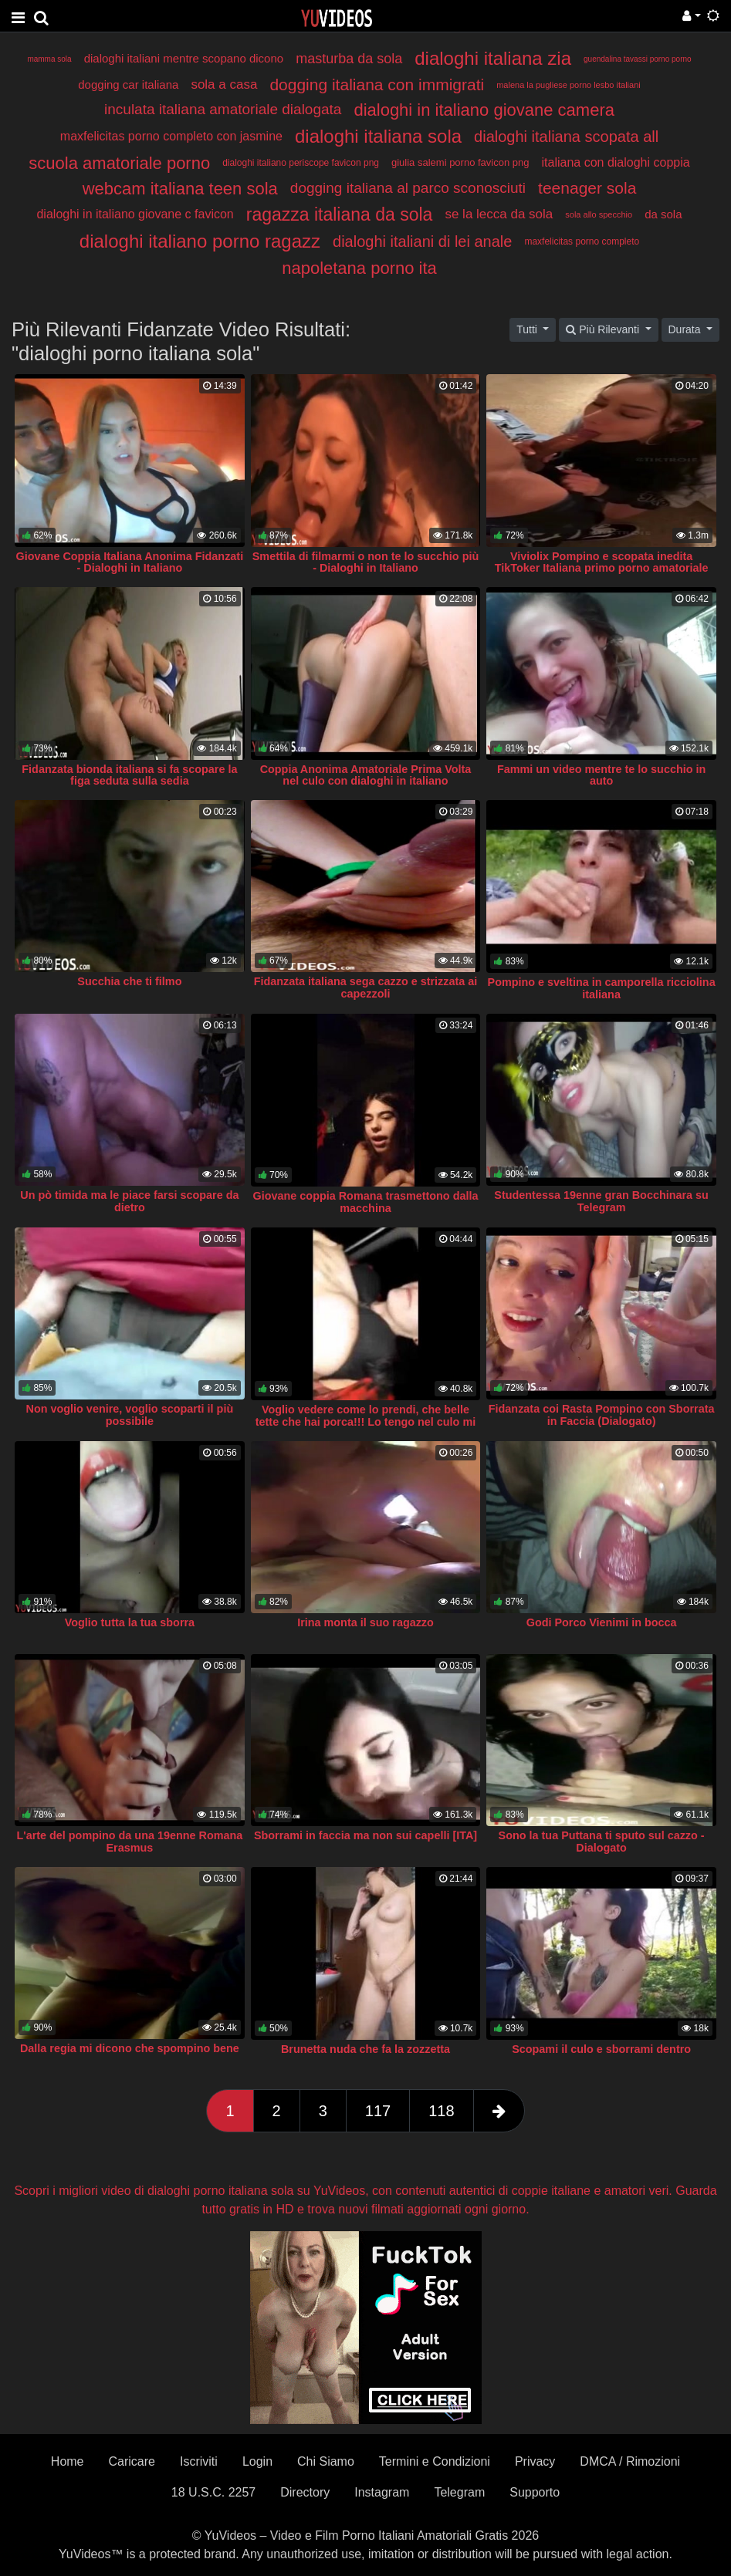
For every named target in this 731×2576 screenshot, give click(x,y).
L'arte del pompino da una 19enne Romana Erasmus (129, 1841)
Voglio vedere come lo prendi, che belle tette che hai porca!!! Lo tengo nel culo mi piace (365, 1421)
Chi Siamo (325, 2461)
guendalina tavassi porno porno (638, 59)
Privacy (535, 2461)
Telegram (459, 2492)
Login (257, 2461)
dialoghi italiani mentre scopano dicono (184, 58)
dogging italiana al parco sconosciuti (408, 188)
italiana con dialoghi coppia (615, 162)
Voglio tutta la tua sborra (130, 1622)
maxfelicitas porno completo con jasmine (171, 136)
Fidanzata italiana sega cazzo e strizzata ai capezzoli (366, 987)
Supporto (534, 2492)
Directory (305, 2492)
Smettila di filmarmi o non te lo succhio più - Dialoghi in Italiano (365, 562)
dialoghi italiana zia (493, 58)
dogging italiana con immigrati (376, 84)
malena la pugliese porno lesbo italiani (568, 84)
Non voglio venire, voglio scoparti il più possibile (130, 1415)
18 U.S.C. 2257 (213, 2492)
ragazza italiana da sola (339, 214)
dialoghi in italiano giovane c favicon (134, 214)
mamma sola (49, 59)
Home (67, 2461)
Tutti (528, 329)
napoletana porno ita (359, 268)
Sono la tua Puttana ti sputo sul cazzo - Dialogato (602, 1841)
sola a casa (224, 84)
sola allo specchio (598, 214)
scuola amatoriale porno (119, 163)
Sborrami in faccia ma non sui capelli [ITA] (365, 1835)
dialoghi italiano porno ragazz (200, 241)
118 (441, 2110)
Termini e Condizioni (434, 2461)
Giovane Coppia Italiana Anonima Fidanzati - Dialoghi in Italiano (130, 562)
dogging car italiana (128, 84)
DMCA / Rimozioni (630, 2461)
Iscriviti (199, 2461)
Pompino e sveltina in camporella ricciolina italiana (602, 988)
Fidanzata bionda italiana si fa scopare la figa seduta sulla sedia (129, 775)
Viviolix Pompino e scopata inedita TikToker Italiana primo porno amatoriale (602, 562)
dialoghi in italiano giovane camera (484, 110)
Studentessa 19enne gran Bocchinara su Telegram (601, 1201)
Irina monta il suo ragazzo (365, 1622)
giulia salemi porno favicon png (460, 162)
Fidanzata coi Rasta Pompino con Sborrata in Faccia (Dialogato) (602, 1415)
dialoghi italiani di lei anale (422, 241)
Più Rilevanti (604, 329)
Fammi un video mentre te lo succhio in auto (601, 775)
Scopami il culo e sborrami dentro (601, 2049)
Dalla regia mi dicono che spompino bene (129, 2048)
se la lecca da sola (499, 214)
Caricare (132, 2461)
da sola (663, 214)
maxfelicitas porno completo (581, 241)
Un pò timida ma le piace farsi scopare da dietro (129, 1201)
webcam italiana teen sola (180, 188)
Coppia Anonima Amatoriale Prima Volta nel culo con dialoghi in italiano (366, 775)
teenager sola (587, 188)
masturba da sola (349, 58)
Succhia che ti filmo (129, 981)
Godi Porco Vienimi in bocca (601, 1622)
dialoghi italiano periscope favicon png (300, 162)
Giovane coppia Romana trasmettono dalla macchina (366, 1202)
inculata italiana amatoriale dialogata (222, 109)
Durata (686, 329)
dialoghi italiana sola (378, 136)
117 (378, 2110)
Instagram (381, 2492)
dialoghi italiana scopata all (566, 136)
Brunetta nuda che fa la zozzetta (365, 2049)
